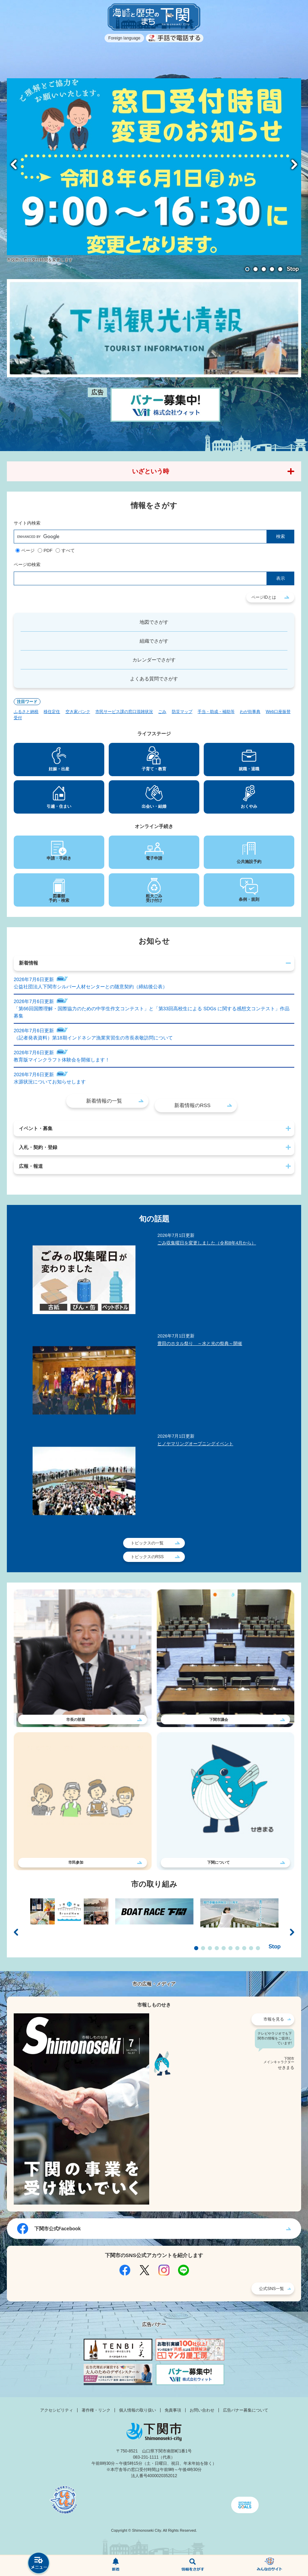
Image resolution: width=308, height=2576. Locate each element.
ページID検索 (27, 564)
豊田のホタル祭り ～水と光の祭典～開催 (199, 1343)
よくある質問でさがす (154, 678)
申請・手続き (59, 858)
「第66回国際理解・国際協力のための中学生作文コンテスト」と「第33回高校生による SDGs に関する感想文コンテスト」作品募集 (151, 1012)
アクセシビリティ (56, 2410)
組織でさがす (154, 641)
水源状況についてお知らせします (50, 1081)
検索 (192, 2565)
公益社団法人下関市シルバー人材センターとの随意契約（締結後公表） (90, 986)
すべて (68, 550)
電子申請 (154, 858)
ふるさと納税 (26, 711)
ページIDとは (263, 597)
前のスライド (14, 164)
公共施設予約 (249, 861)
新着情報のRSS (192, 1105)
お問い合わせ (202, 2410)
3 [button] (264, 269)
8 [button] (244, 1948)
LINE (183, 2270)
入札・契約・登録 (38, 1147)
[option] (154, 171)
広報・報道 (31, 1166)
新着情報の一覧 (104, 1101)
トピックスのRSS (147, 1556)
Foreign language (124, 38)
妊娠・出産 (59, 769)
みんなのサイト (269, 2565)
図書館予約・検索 (59, 898)
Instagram (163, 2270)
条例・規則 (249, 899)
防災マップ (182, 711)
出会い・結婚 (154, 806)
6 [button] (230, 1948)
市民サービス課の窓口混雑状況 (124, 711)
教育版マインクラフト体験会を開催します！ (62, 1059)
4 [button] (272, 269)
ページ (28, 550)
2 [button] (255, 269)
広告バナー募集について (245, 2410)
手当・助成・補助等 (216, 711)
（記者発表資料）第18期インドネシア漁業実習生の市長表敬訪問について (93, 1037)
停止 (292, 269)
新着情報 (28, 963)
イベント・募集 (35, 1128)
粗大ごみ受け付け (154, 898)
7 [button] (237, 1948)
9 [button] (251, 1948)
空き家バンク (78, 711)
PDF (48, 550)
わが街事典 (250, 711)
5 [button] (280, 269)
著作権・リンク (96, 2410)
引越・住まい (59, 806)
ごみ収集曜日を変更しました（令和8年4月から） (206, 1242)
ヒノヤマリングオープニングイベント (195, 1443)
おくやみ (249, 806)
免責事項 (173, 2410)
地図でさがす (154, 622)
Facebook (124, 2270)
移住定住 (52, 711)
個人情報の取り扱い (137, 2410)
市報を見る (273, 2019)
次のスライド (294, 164)
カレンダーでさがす (154, 660)
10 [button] (258, 1948)
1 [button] (247, 269)
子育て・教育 (154, 769)
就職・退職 (249, 769)
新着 (115, 2565)
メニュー (38, 2564)
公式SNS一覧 (271, 2288)
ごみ (162, 711)
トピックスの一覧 (147, 1543)
